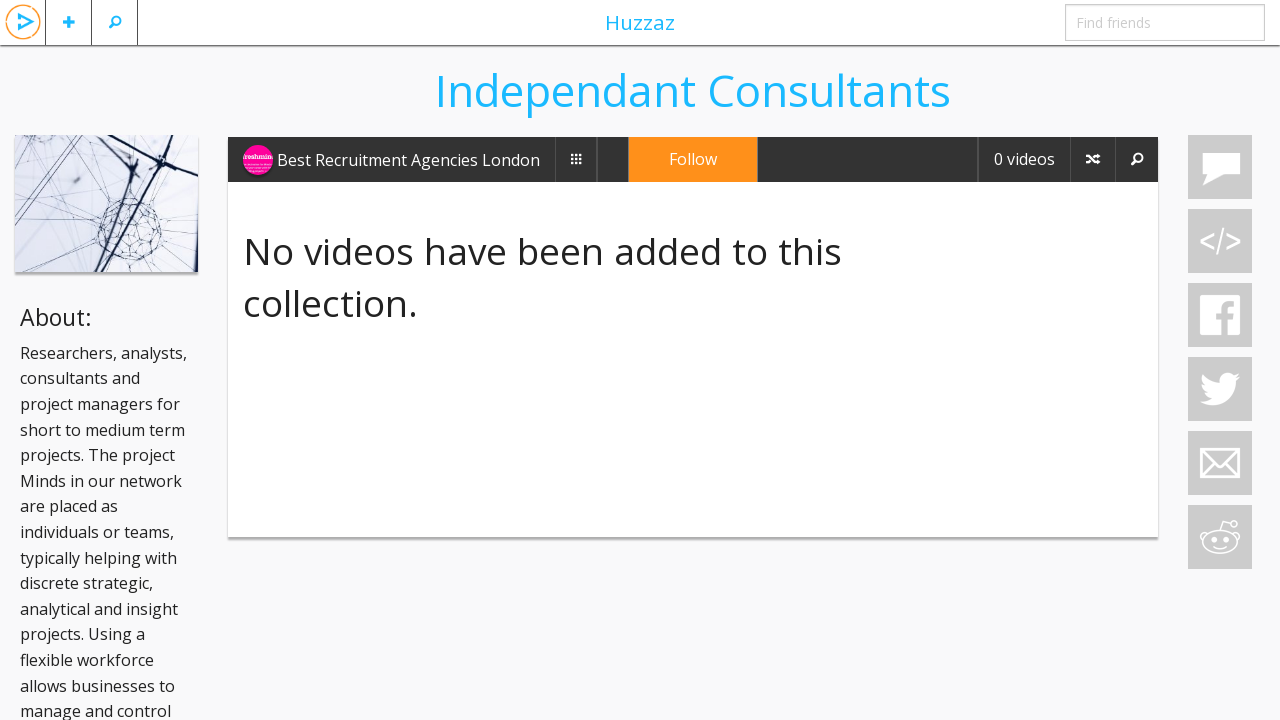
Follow (693, 159)
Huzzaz (640, 22)
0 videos (1024, 159)
